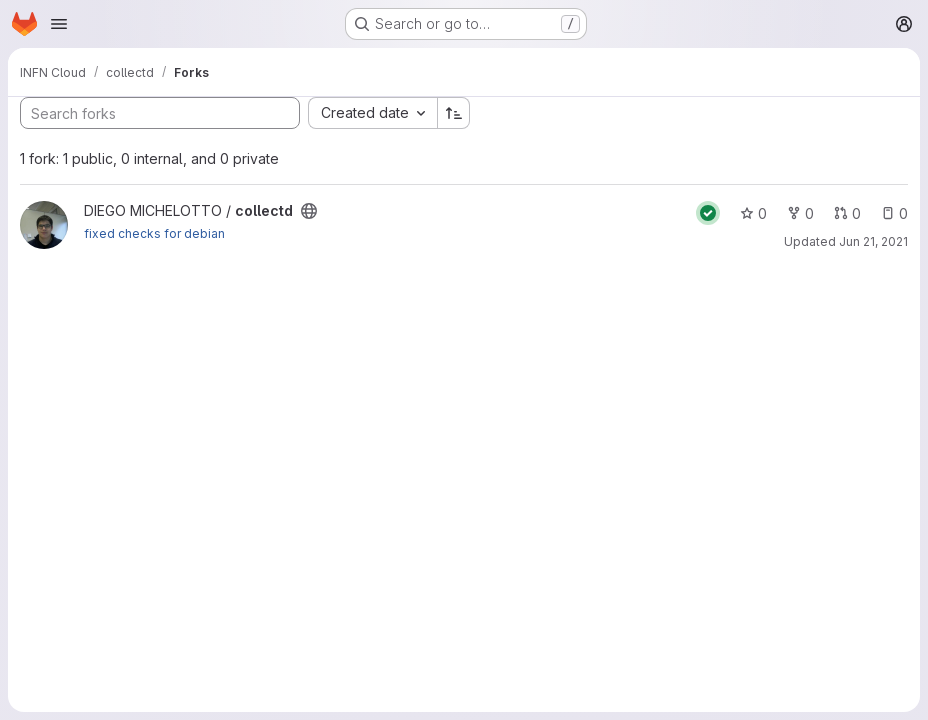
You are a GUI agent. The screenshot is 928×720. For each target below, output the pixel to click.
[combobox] (372, 113)
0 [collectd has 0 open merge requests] (847, 213)
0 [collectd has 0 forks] (800, 213)
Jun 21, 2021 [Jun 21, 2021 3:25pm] (873, 241)
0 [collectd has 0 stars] (753, 213)
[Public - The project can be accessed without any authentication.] (309, 211)
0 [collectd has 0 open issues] (894, 213)
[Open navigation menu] (59, 24)
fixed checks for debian (154, 233)
